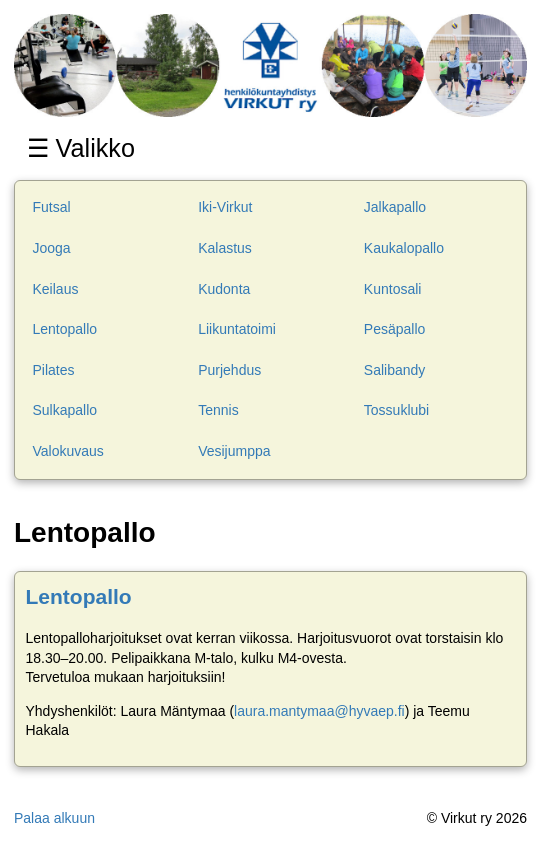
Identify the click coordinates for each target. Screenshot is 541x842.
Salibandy (395, 370)
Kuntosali (393, 289)
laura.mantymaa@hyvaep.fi (319, 711)
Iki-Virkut (225, 207)
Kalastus (225, 248)
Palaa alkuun (54, 818)
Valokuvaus (68, 451)
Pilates (54, 370)
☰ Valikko (84, 148)
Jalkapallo (395, 207)
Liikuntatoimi (237, 329)
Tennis (218, 410)
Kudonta (224, 289)
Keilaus (56, 289)
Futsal (52, 207)
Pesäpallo (395, 329)
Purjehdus (229, 370)
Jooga (52, 248)
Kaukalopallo (404, 248)
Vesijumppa (234, 451)
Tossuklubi (396, 410)
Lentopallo (65, 329)
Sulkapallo (65, 410)
